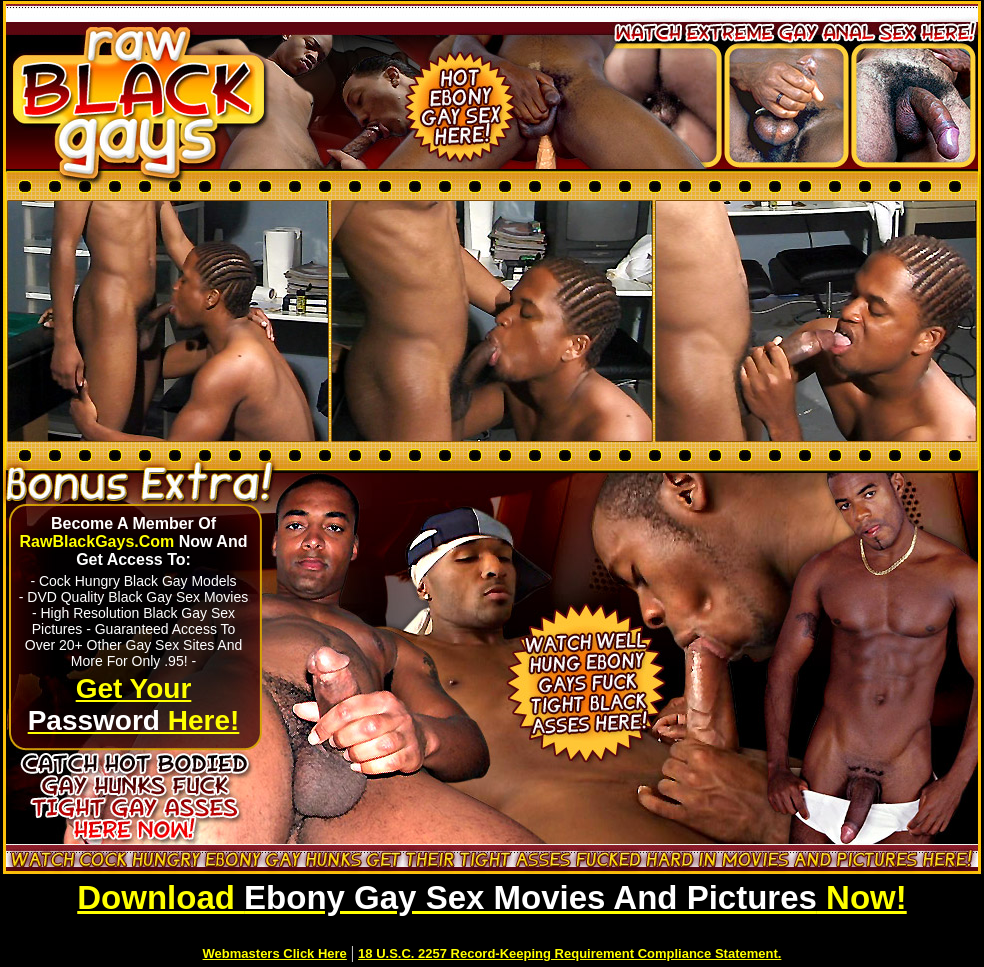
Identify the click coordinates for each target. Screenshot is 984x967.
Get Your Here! (134, 704)
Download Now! (491, 897)
